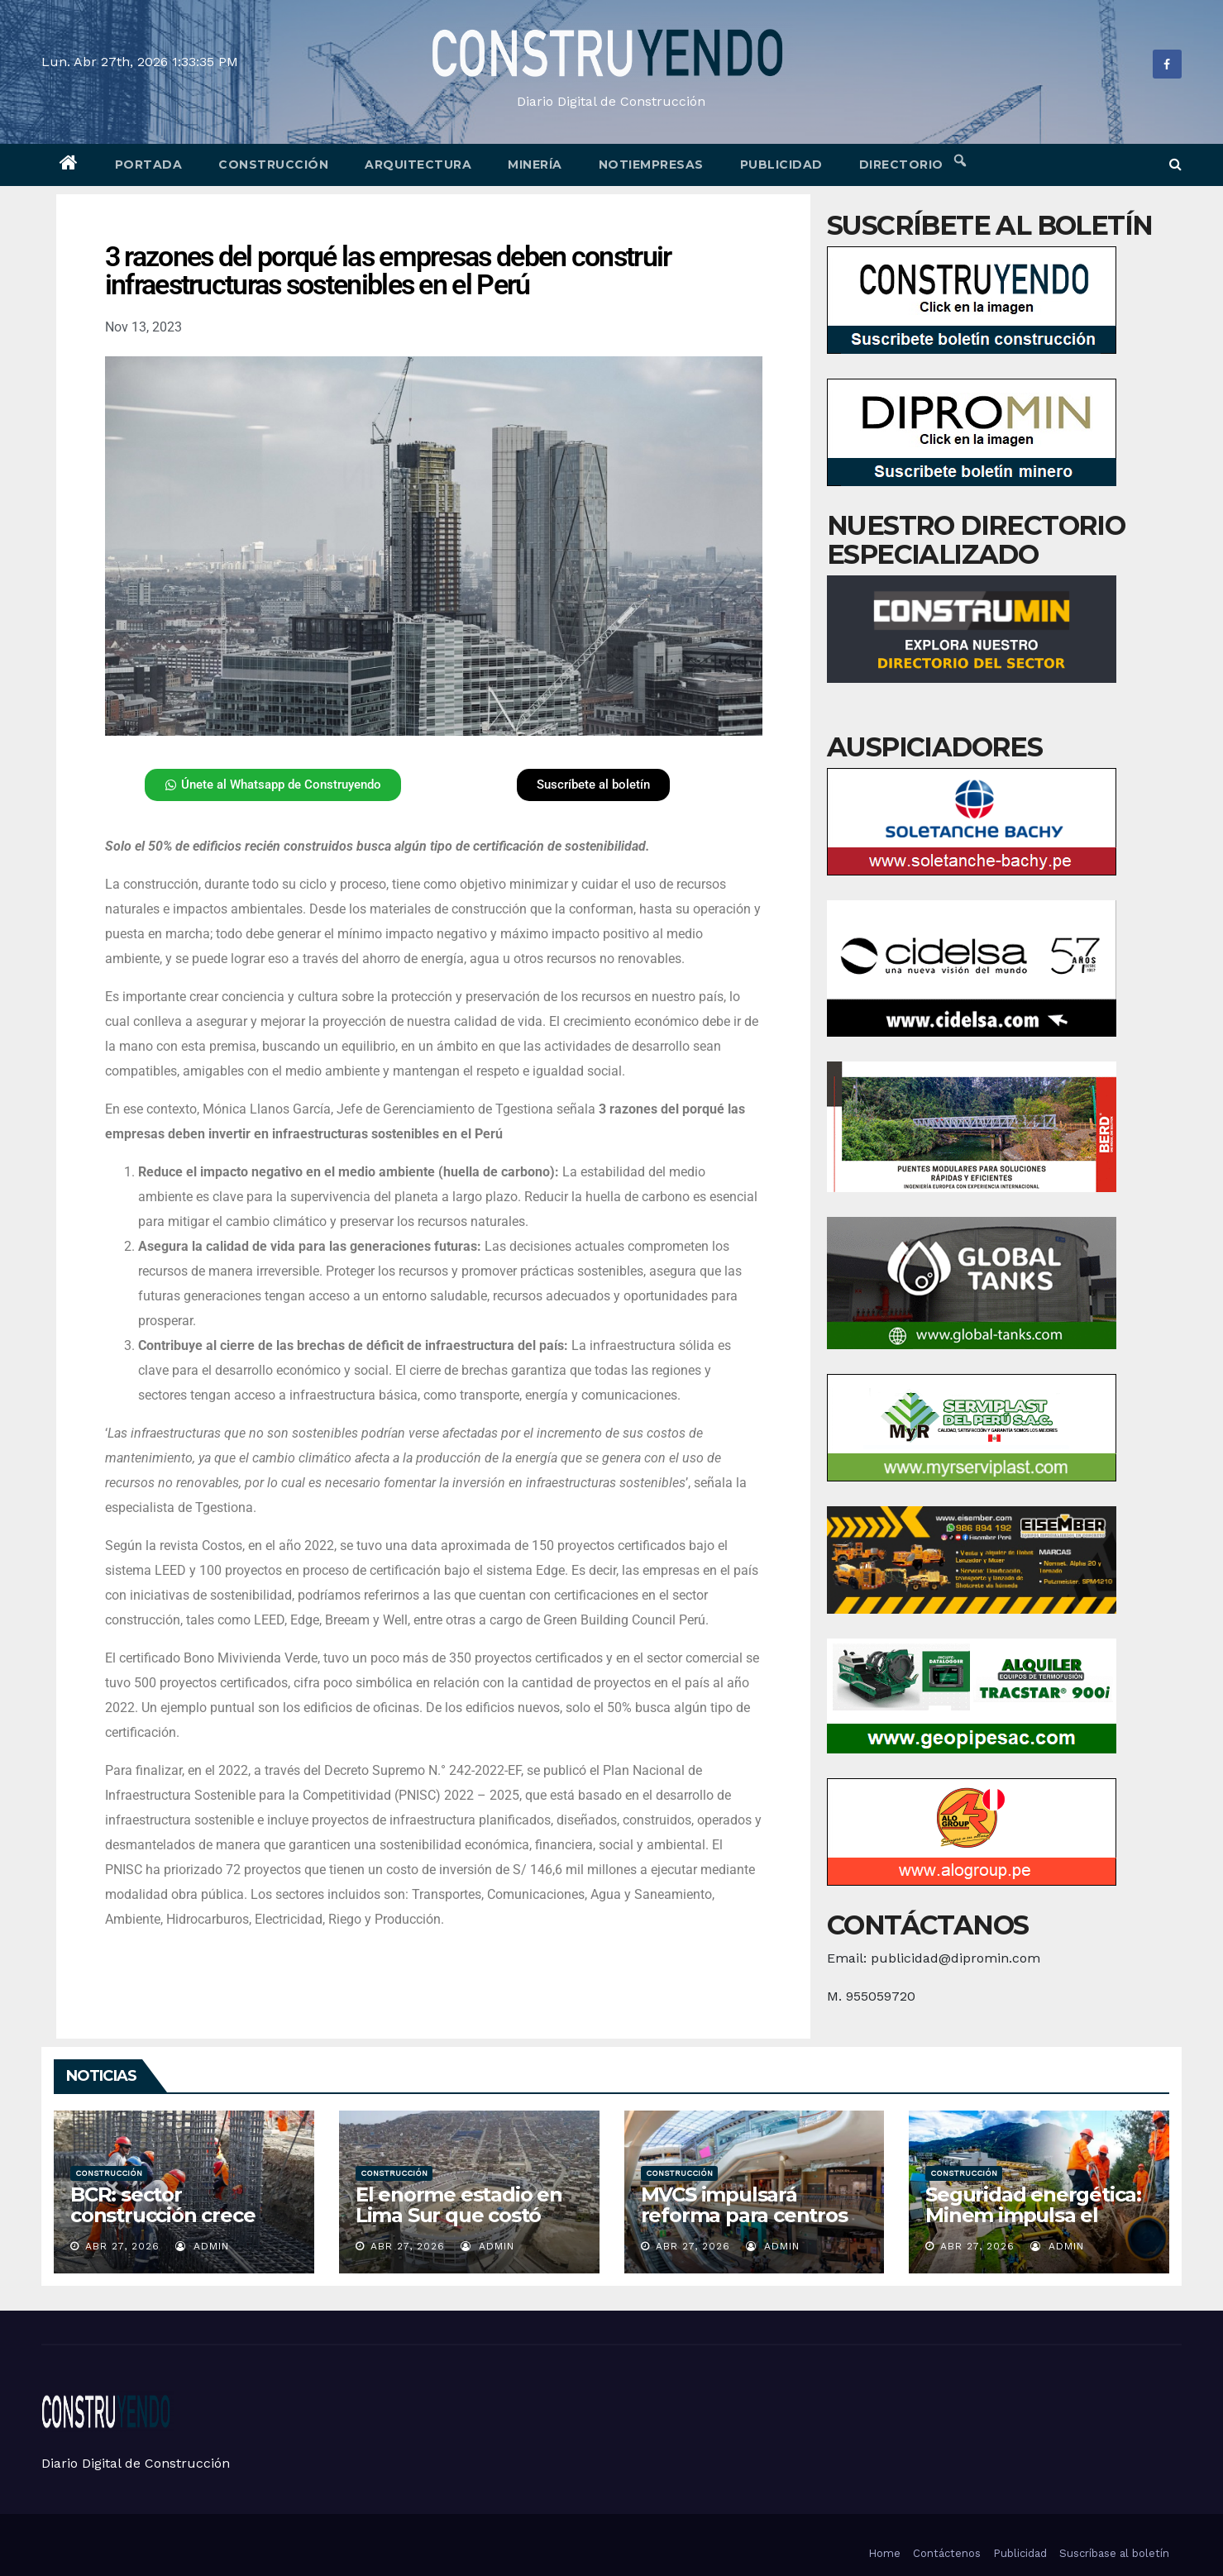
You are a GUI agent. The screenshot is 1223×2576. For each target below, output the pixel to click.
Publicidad (781, 164)
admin (202, 2246)
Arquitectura (418, 164)
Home (884, 2553)
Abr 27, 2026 (122, 2246)
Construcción (273, 164)
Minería (535, 164)
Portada (149, 164)
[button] (1175, 164)
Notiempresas (651, 164)
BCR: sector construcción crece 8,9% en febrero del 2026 (165, 2225)
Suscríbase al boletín (1114, 2553)
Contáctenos (947, 2553)
